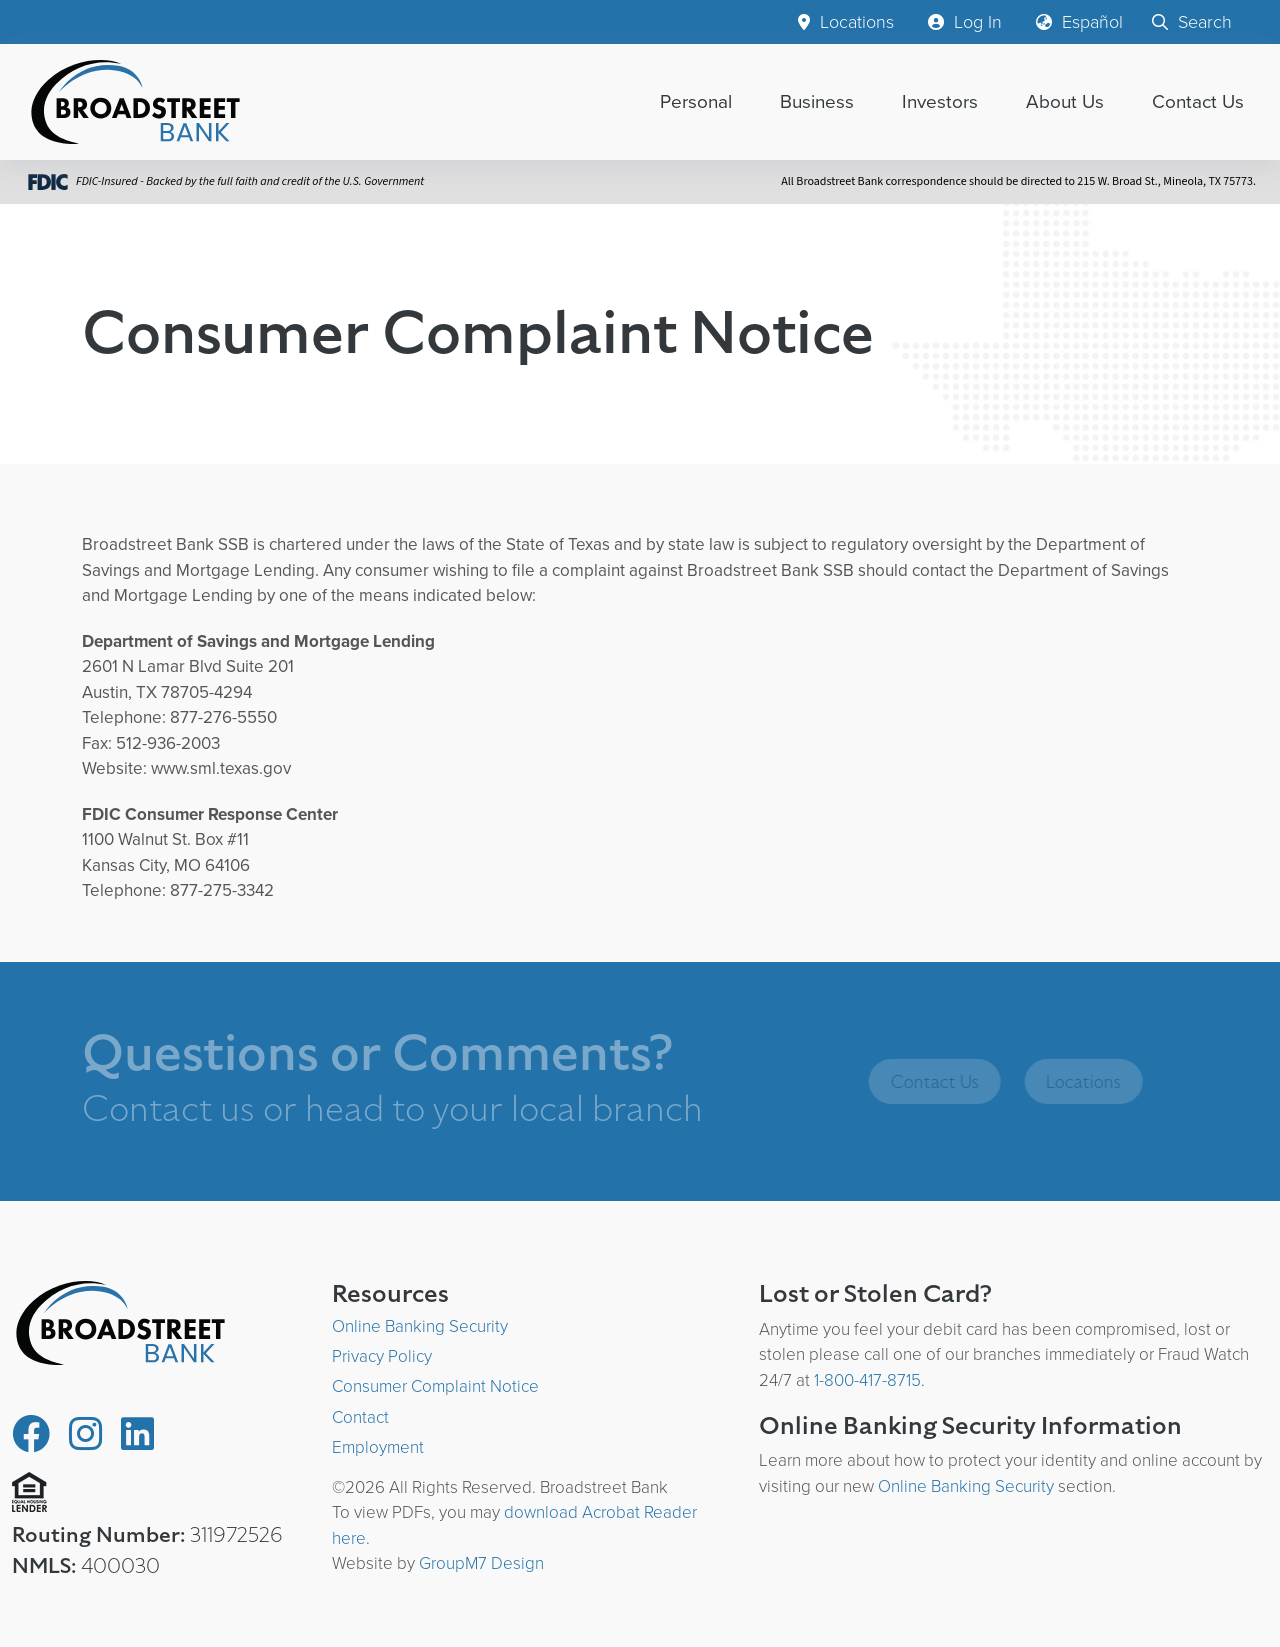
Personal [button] (696, 101)
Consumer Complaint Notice (435, 1386)
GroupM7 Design (481, 1563)
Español (1079, 22)
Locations (846, 22)
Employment (378, 1447)
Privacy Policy (382, 1356)
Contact (360, 1417)
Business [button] (817, 101)
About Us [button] (1065, 101)
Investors (940, 101)
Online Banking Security (420, 1326)
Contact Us (1198, 101)
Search (1192, 22)
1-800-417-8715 (867, 1380)
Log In (965, 22)
